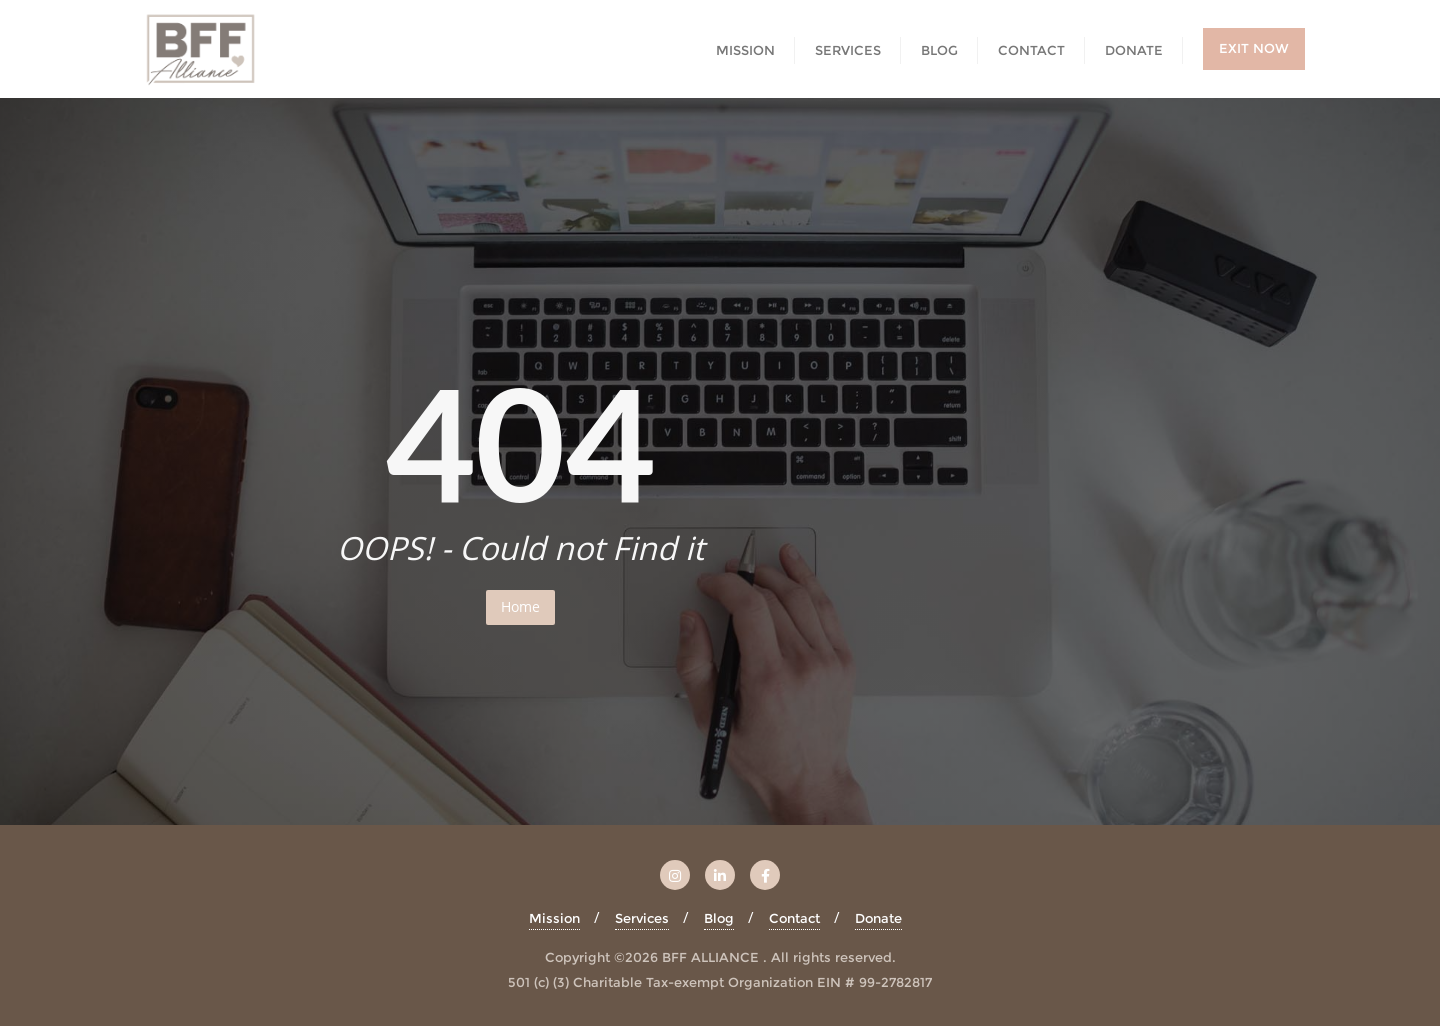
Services (642, 918)
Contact (794, 918)
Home (520, 606)
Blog (719, 918)
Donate (878, 918)
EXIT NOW (1254, 48)
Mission (554, 918)
